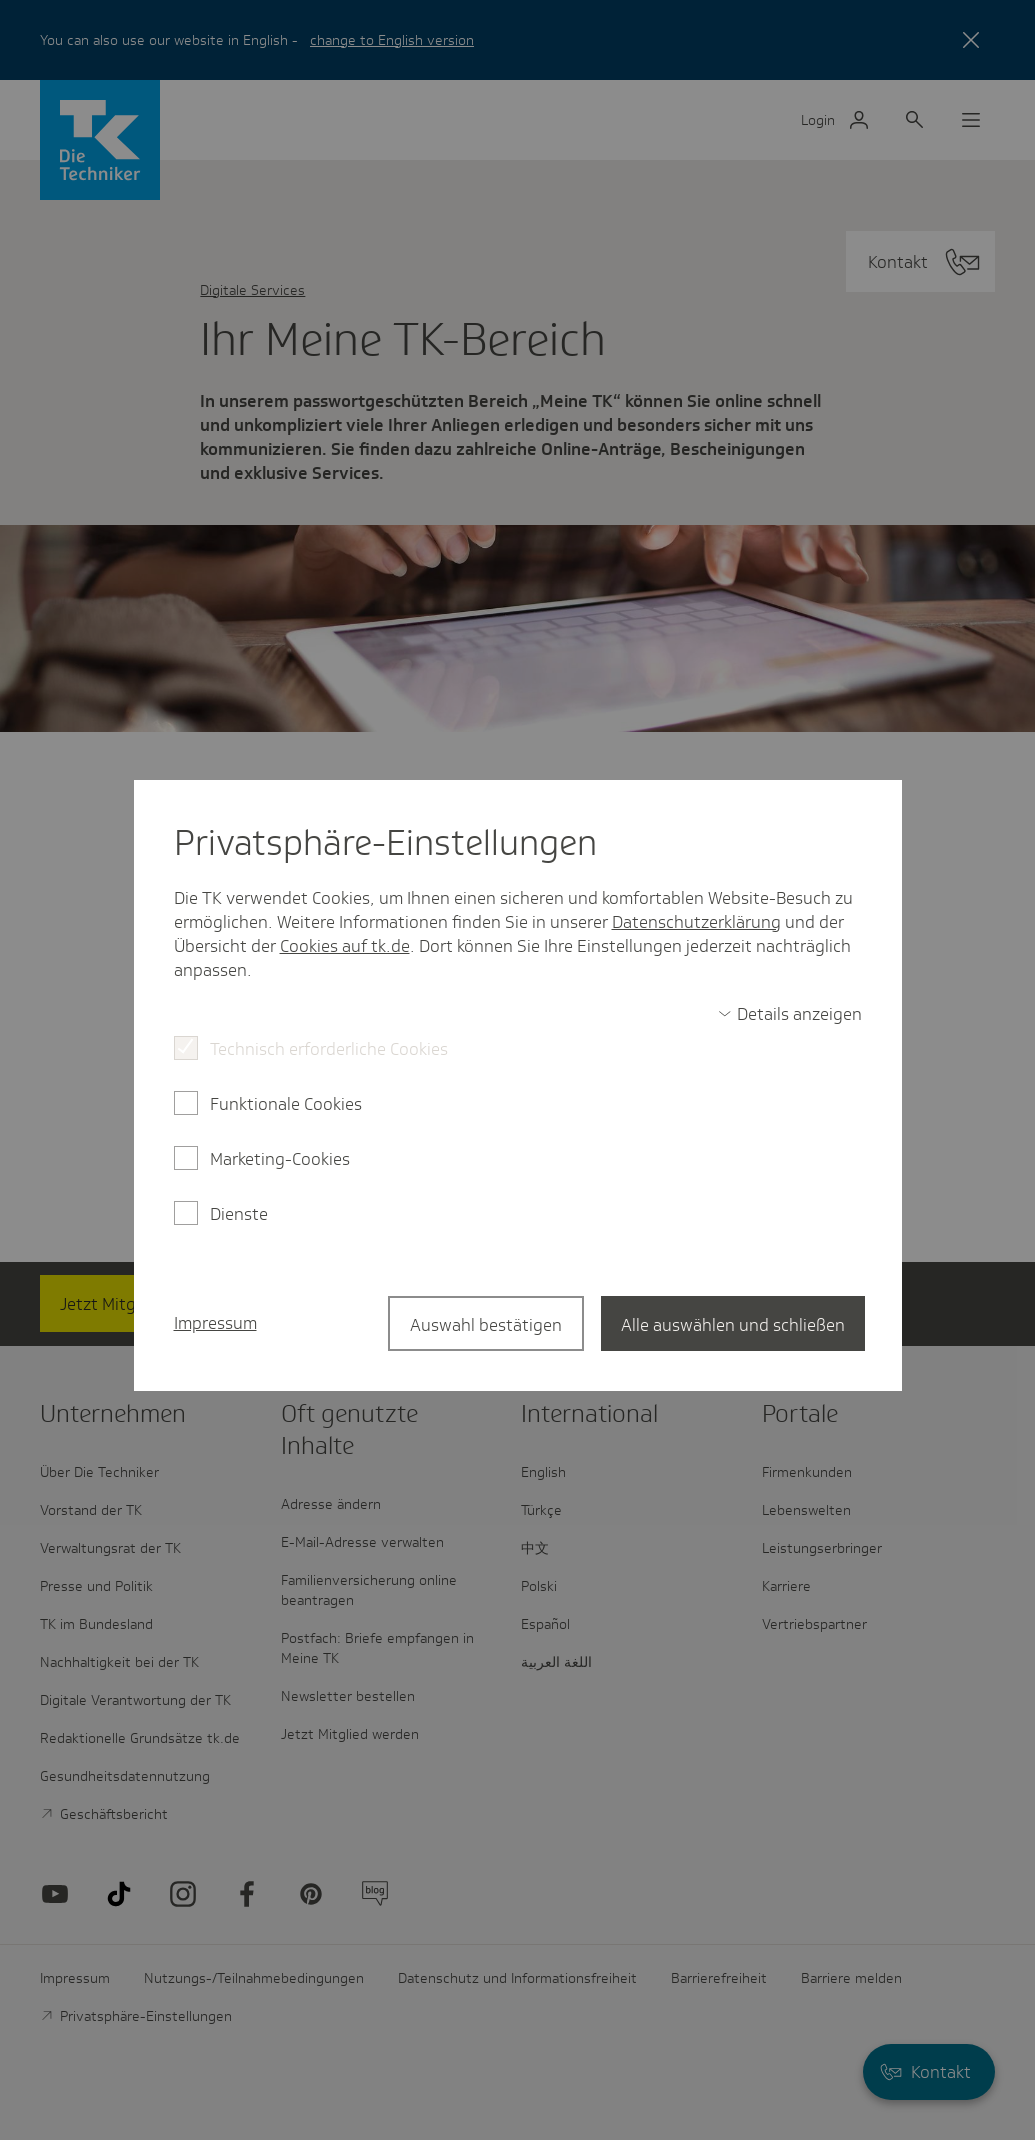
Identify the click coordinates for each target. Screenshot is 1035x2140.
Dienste (239, 1214)
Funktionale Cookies (286, 1104)
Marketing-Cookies (280, 1159)
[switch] (790, 1014)
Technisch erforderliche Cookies (329, 1049)
